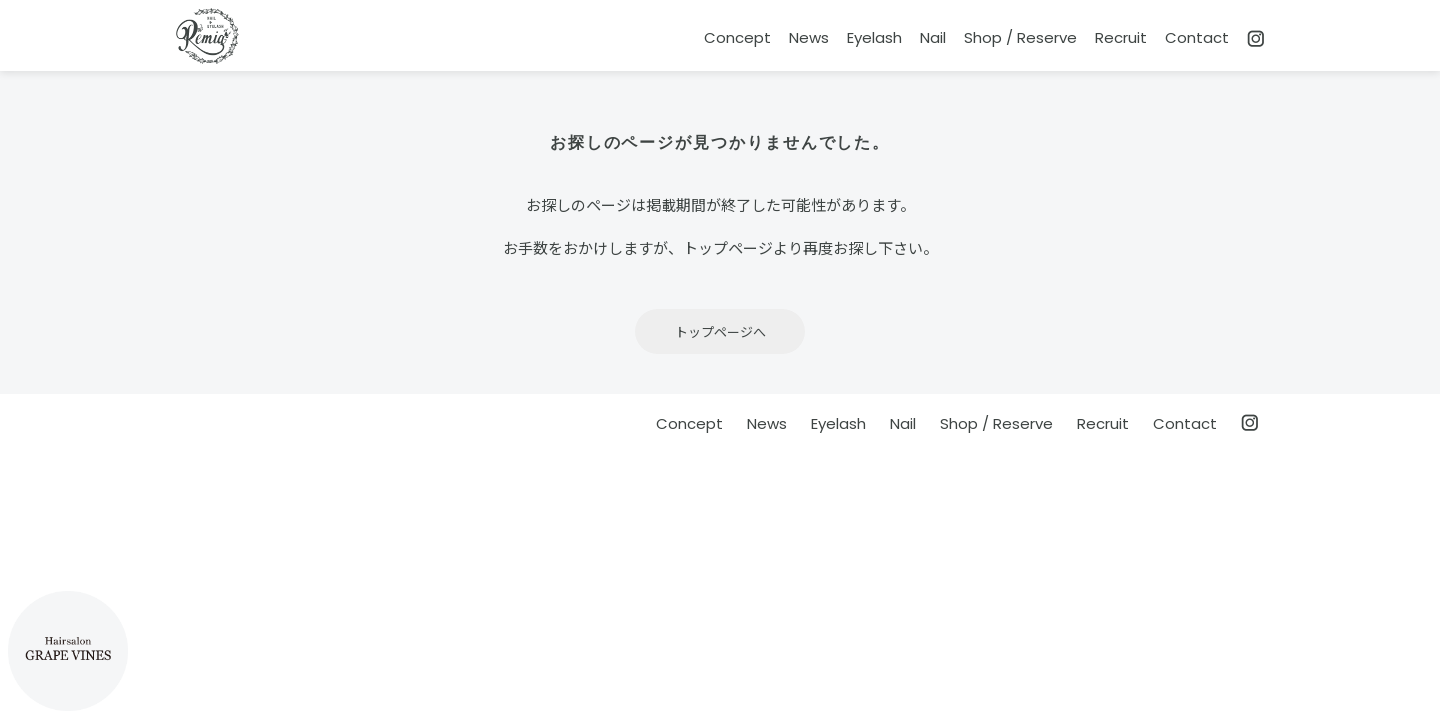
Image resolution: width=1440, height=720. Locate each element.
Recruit (1121, 37)
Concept (737, 37)
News (809, 37)
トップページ (728, 247)
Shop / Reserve (1020, 37)
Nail (933, 37)
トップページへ (720, 331)
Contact (1197, 37)
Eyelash (874, 37)
